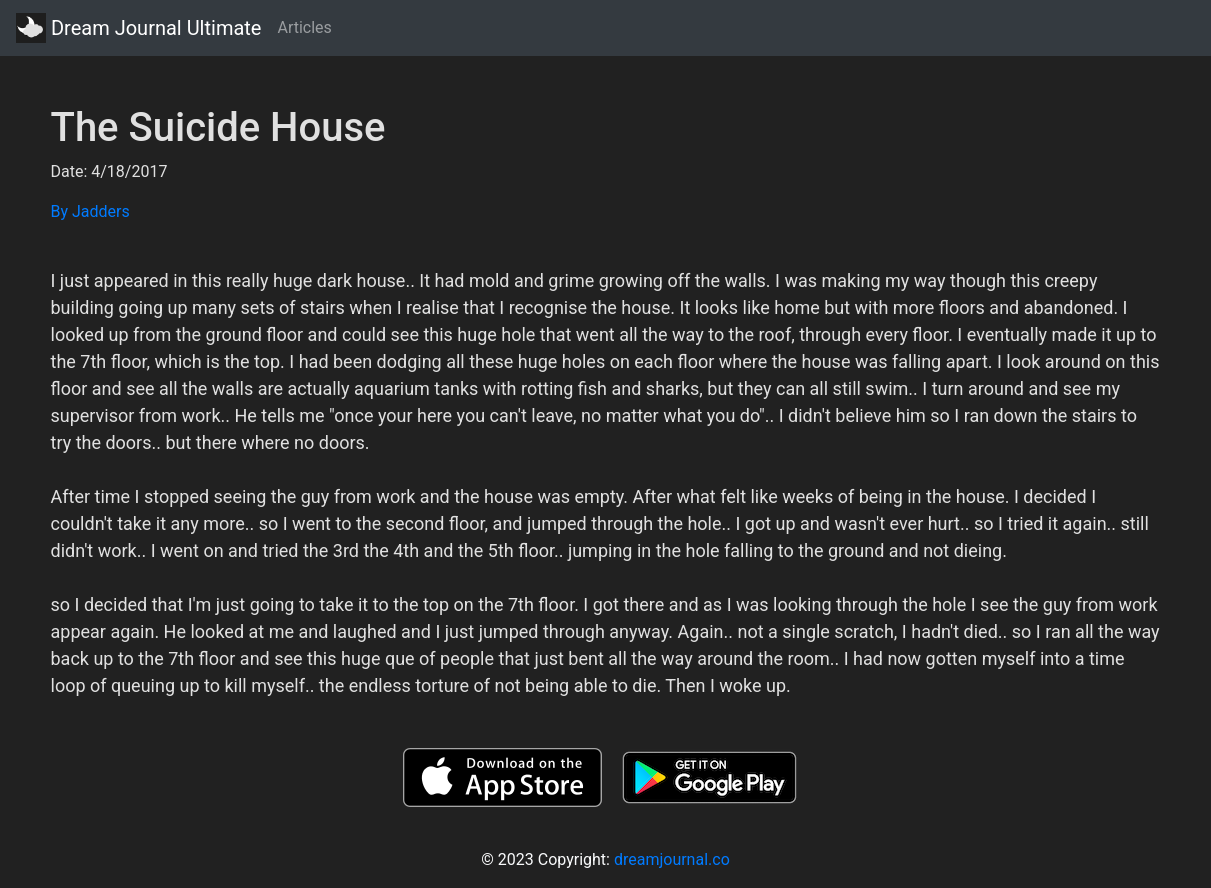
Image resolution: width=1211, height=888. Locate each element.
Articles (304, 27)
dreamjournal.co (672, 859)
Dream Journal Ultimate (138, 28)
